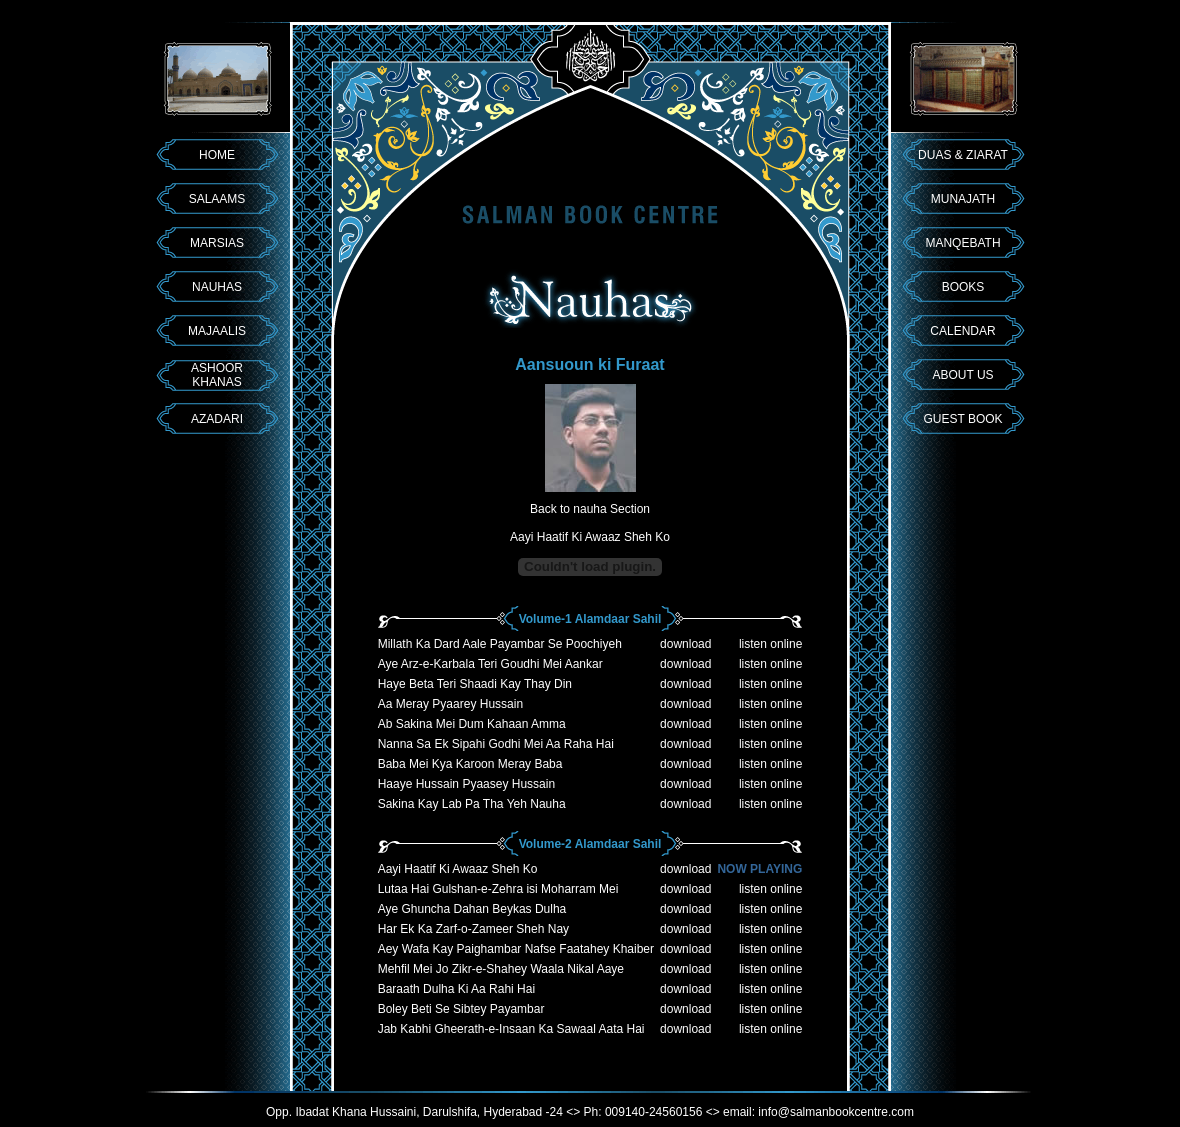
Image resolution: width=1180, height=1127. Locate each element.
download (685, 644)
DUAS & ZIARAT (963, 155)
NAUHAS (217, 287)
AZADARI (217, 419)
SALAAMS (217, 199)
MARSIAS (217, 243)
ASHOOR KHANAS (217, 375)
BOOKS (963, 287)
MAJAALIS (217, 331)
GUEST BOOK (962, 419)
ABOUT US (962, 375)
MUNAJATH (963, 199)
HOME (217, 155)
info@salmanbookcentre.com (836, 1112)
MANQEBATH (962, 243)
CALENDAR (962, 331)
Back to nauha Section (590, 509)
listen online (770, 644)
